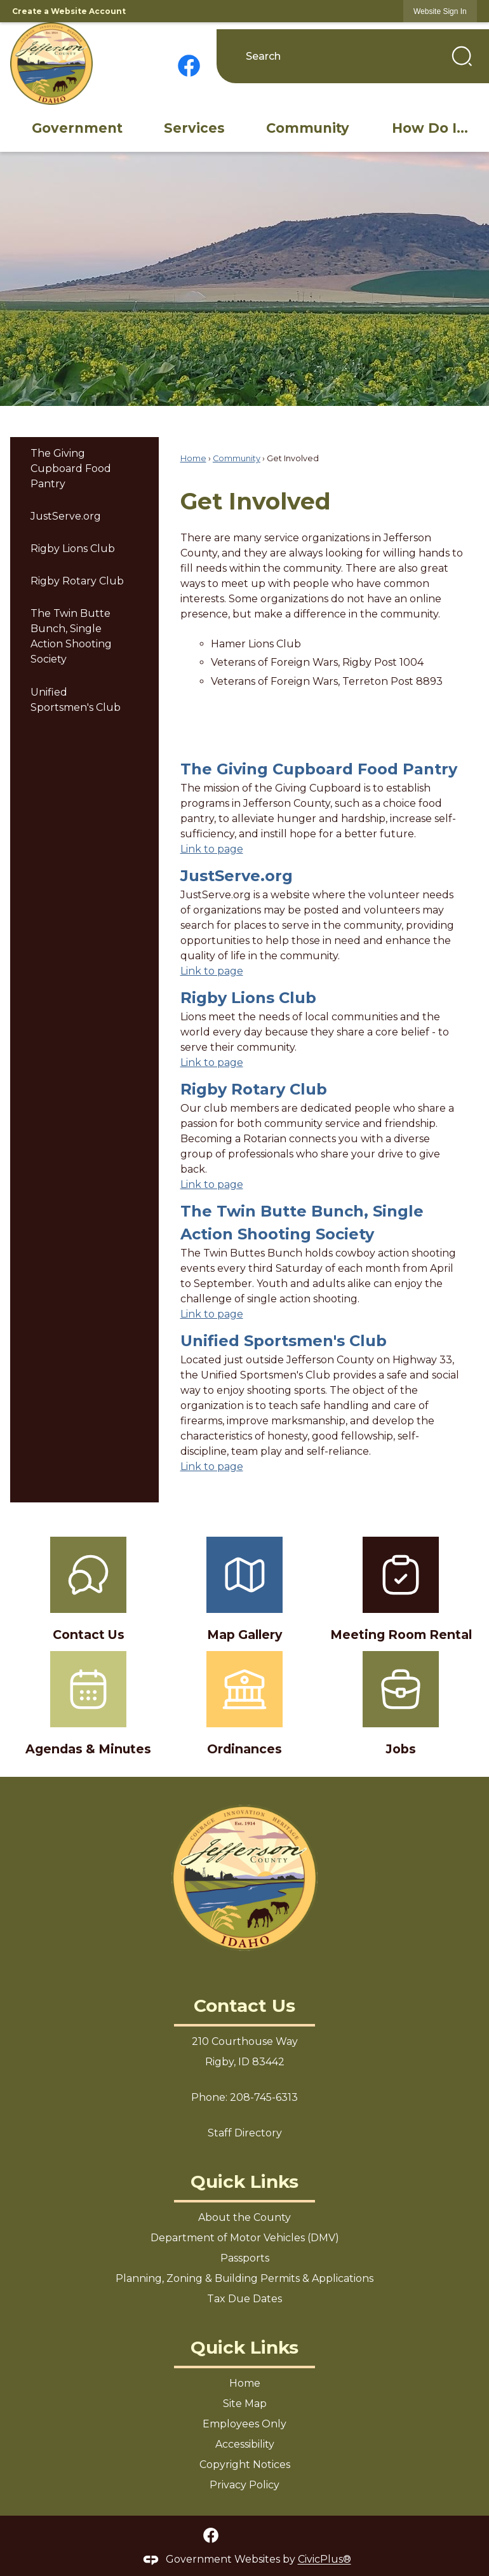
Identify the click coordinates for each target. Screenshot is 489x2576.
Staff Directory (245, 2133)
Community (236, 458)
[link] (440, 11)
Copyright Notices (244, 2464)
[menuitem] (77, 128)
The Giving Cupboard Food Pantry (70, 468)
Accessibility (244, 2444)
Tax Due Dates (244, 2299)
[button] (462, 56)
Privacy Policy (244, 2485)
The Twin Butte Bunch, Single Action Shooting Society (71, 636)
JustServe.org (65, 516)
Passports (244, 2258)
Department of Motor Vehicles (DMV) (245, 2238)
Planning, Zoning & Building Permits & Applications (244, 2278)
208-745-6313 (264, 2097)
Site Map (245, 2403)
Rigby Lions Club (72, 549)
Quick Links (244, 2181)
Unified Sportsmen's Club (75, 699)
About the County (244, 2217)
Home (193, 458)
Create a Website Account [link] (69, 11)
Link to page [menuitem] (211, 849)
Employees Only (244, 2424)
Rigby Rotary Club (77, 581)
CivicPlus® (324, 2560)
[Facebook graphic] (189, 66)
